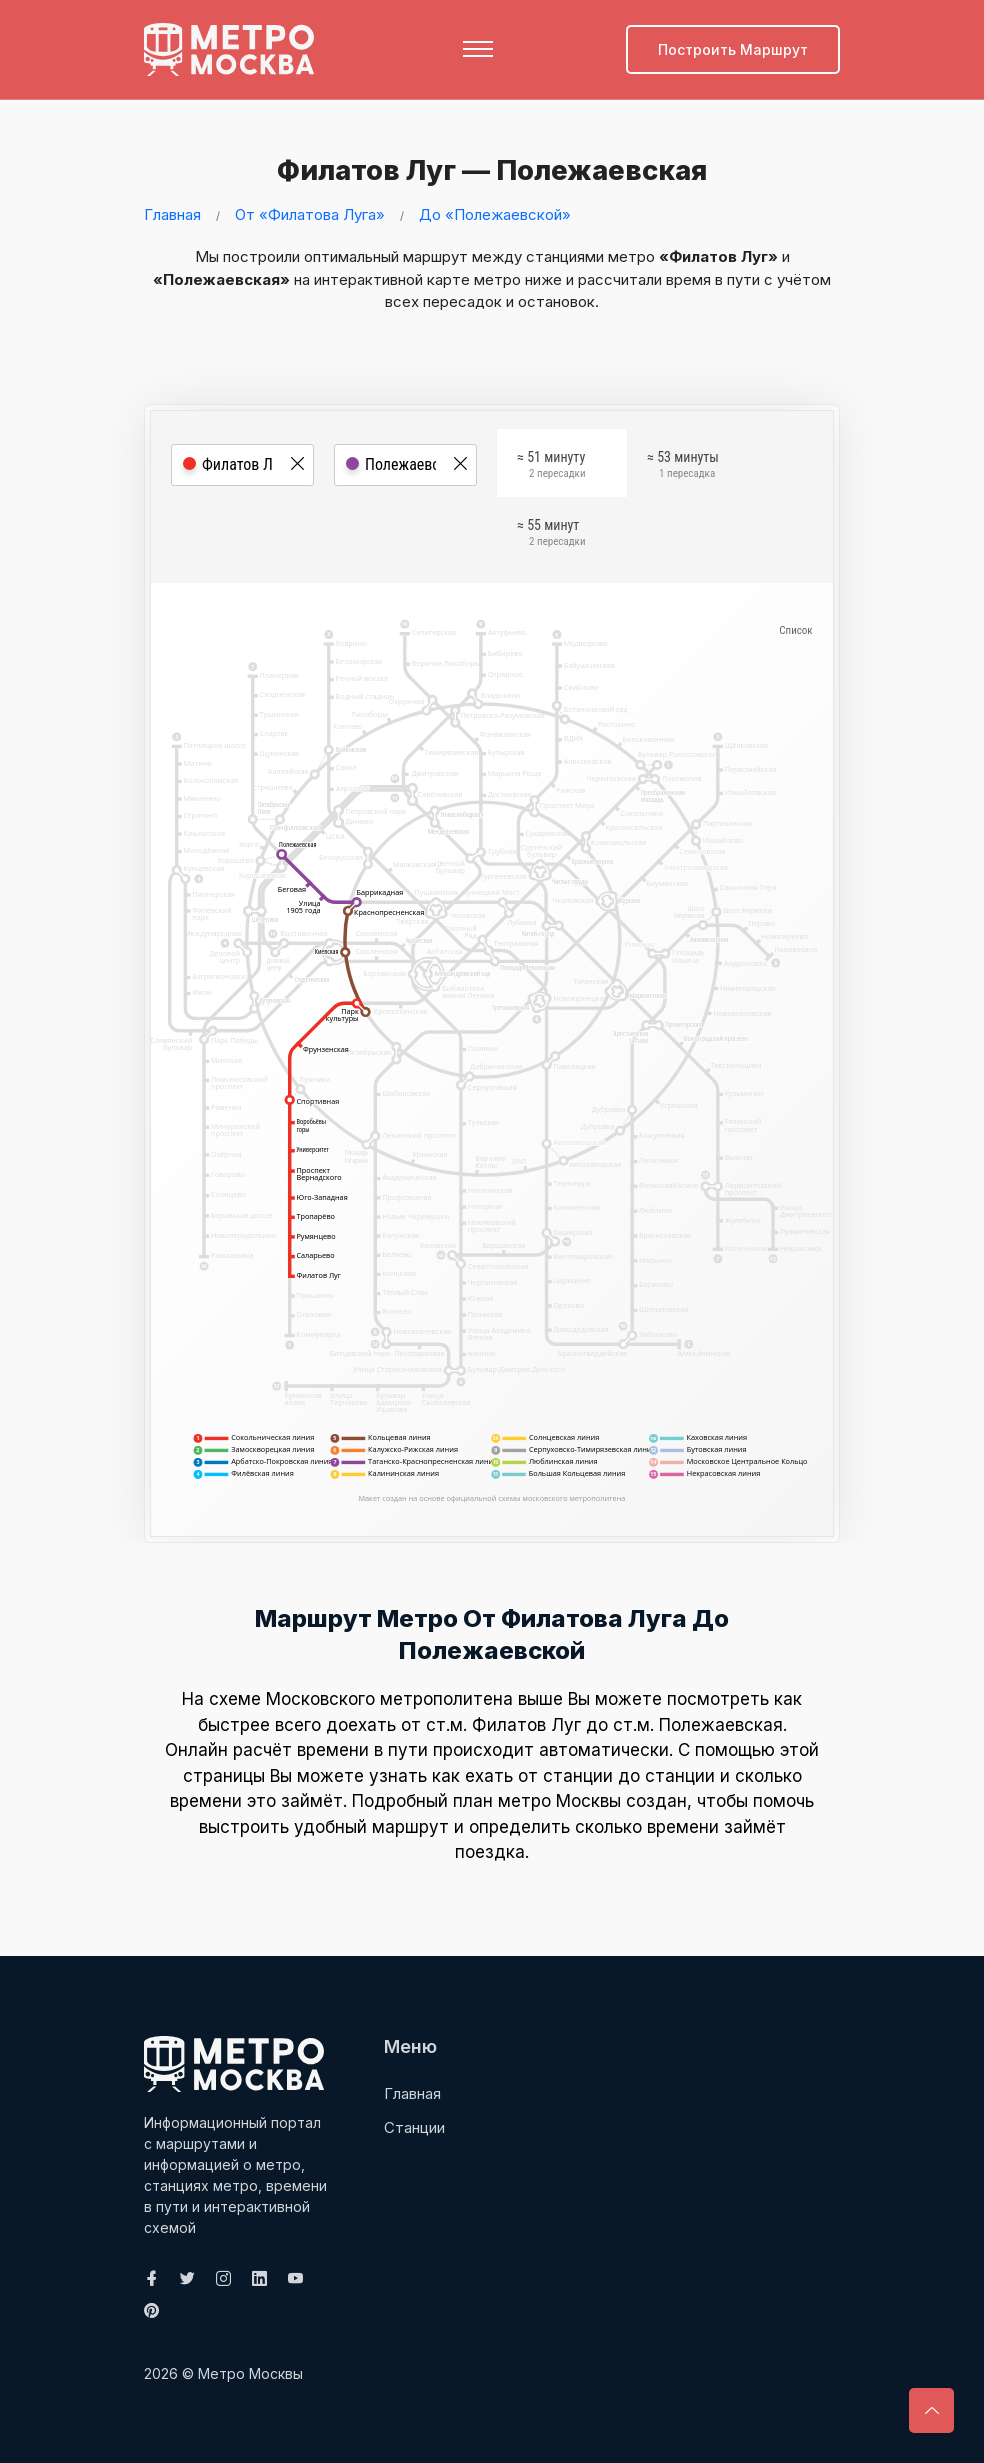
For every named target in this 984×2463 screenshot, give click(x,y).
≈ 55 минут (551, 535)
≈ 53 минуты (683, 467)
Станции (414, 2126)
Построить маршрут (733, 49)
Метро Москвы (250, 2372)
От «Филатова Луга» (310, 213)
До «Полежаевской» (495, 213)
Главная (172, 213)
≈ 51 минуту (551, 467)
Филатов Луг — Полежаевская (486, 169)
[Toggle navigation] (478, 49)
